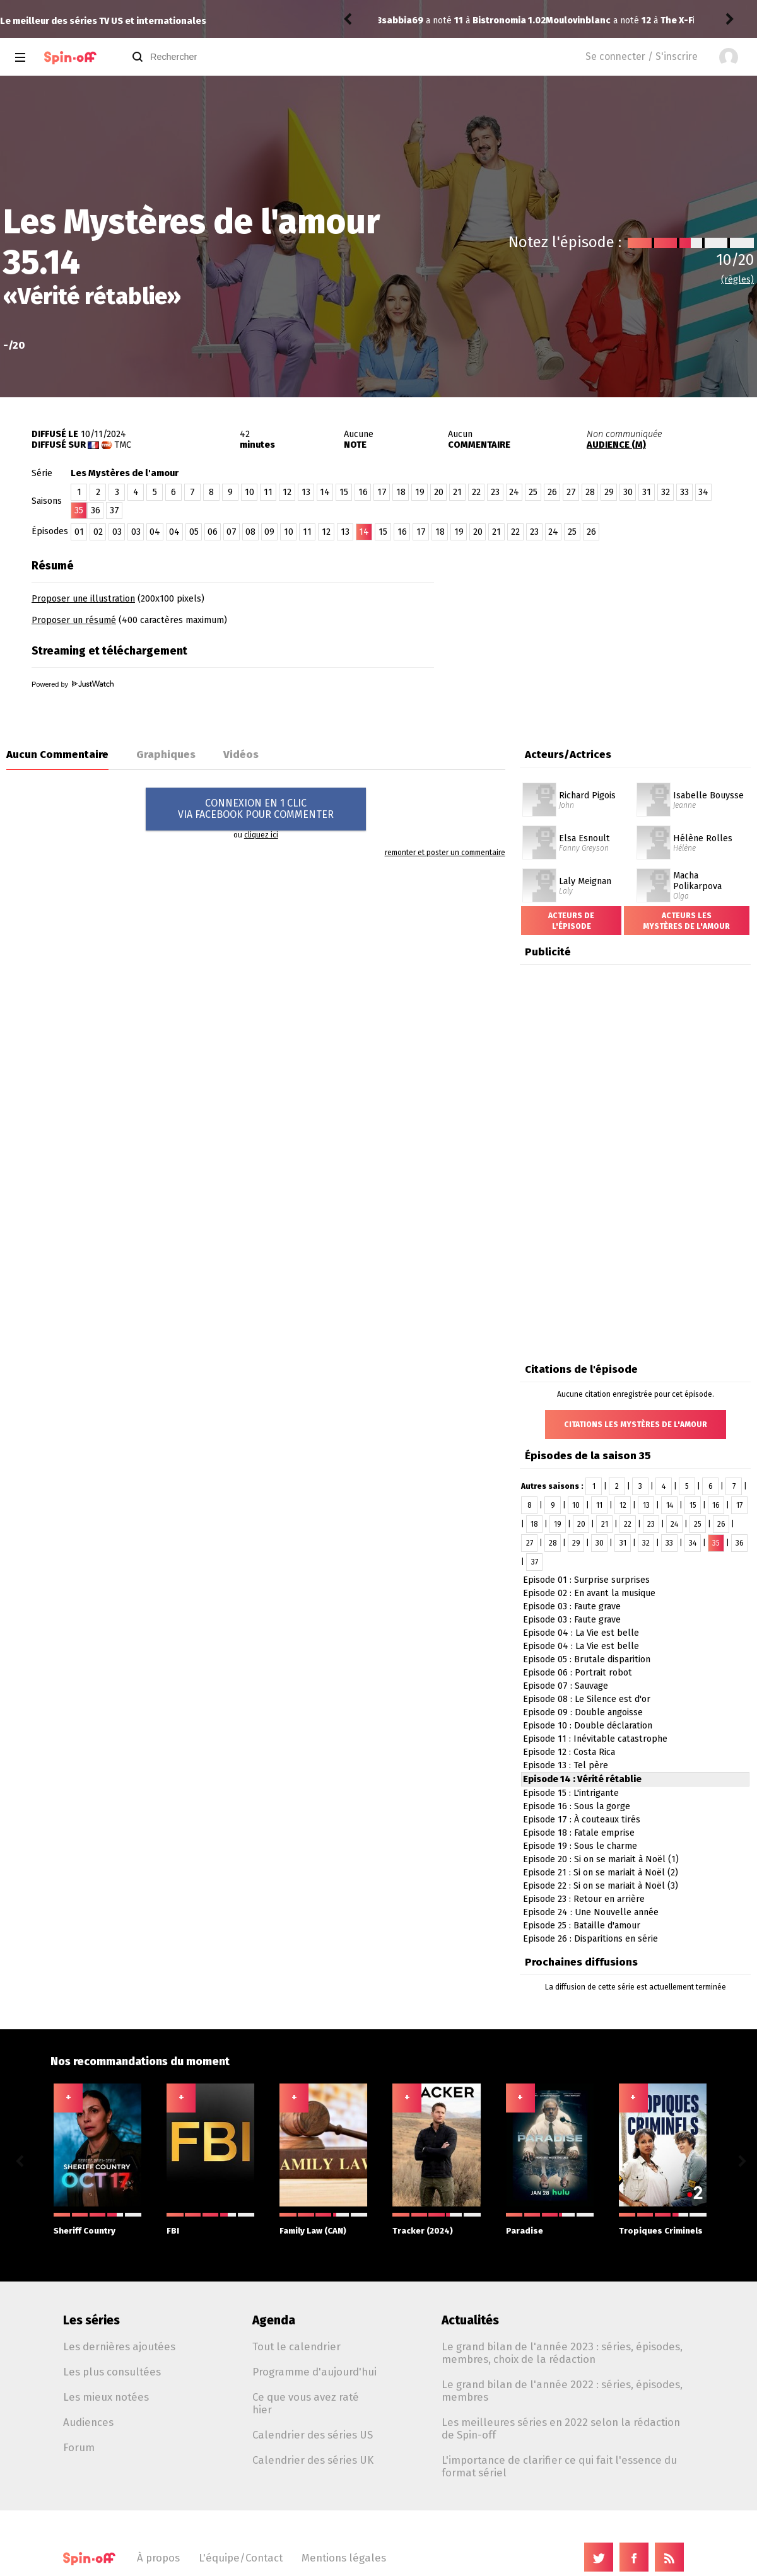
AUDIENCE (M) (616, 445)
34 (703, 492)
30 (628, 492)
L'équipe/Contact (241, 2557)
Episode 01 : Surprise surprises (586, 1580)
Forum (79, 2447)
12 (287, 492)
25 (533, 492)
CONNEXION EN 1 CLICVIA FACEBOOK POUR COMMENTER (256, 808)
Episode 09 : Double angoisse (583, 1712)
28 (590, 492)
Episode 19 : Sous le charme (580, 1846)
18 (401, 492)
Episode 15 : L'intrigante (571, 1793)
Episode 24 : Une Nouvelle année (591, 1912)
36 (95, 510)
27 (571, 492)
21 (457, 492)
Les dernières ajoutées (119, 2346)
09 (269, 532)
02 (98, 532)
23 (495, 492)
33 (684, 492)
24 (514, 492)
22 (476, 492)
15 (343, 492)
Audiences (88, 2422)
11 (268, 492)
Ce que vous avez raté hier (305, 2403)
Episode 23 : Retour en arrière (584, 1899)
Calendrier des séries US (312, 2434)
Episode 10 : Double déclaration (587, 1725)
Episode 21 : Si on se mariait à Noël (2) (600, 1872)
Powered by (73, 684)
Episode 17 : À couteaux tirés (581, 1819)
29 (609, 492)
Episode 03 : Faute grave (572, 1606)
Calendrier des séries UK (312, 2460)
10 (249, 492)
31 (646, 492)
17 (382, 492)
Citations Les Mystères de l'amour (635, 1424)
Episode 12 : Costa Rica (569, 1752)
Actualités (470, 2320)
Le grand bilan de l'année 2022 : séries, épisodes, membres (562, 2390)
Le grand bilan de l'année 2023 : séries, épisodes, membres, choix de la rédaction (562, 2352)
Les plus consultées (112, 2371)
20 (438, 492)
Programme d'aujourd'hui (314, 2371)
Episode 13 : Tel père (565, 1765)
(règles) (737, 279)
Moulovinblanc (414, 20)
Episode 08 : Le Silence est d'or (586, 1699)
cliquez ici (261, 834)
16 (363, 492)
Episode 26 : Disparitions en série (590, 1938)
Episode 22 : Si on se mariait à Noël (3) (600, 1885)
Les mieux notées (106, 2397)
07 (231, 532)
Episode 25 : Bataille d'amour (581, 1925)
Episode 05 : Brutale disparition (586, 1659)
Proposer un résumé (74, 620)
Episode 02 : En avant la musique (589, 1593)
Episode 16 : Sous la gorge (576, 1806)
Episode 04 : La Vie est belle (581, 1633)
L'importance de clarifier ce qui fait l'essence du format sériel (559, 2466)
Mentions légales (344, 2557)
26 (552, 492)
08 (250, 532)
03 (117, 532)
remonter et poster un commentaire (445, 852)
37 (114, 510)
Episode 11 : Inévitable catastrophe (595, 1739)
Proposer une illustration (83, 598)
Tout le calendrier (296, 2346)
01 (79, 532)
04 (155, 532)
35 (716, 1543)
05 (194, 532)
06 (213, 532)
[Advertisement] (609, 632)
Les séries (91, 2320)
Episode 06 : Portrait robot (577, 1672)
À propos (158, 2557)
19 (420, 492)
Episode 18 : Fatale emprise (579, 1832)
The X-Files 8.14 (530, 20)
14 (325, 492)
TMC (122, 445)
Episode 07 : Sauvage (565, 1686)
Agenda (273, 2320)
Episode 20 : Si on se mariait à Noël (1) (601, 1859)
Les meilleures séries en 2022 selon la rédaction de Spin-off (561, 2428)
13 (306, 492)
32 (665, 492)
